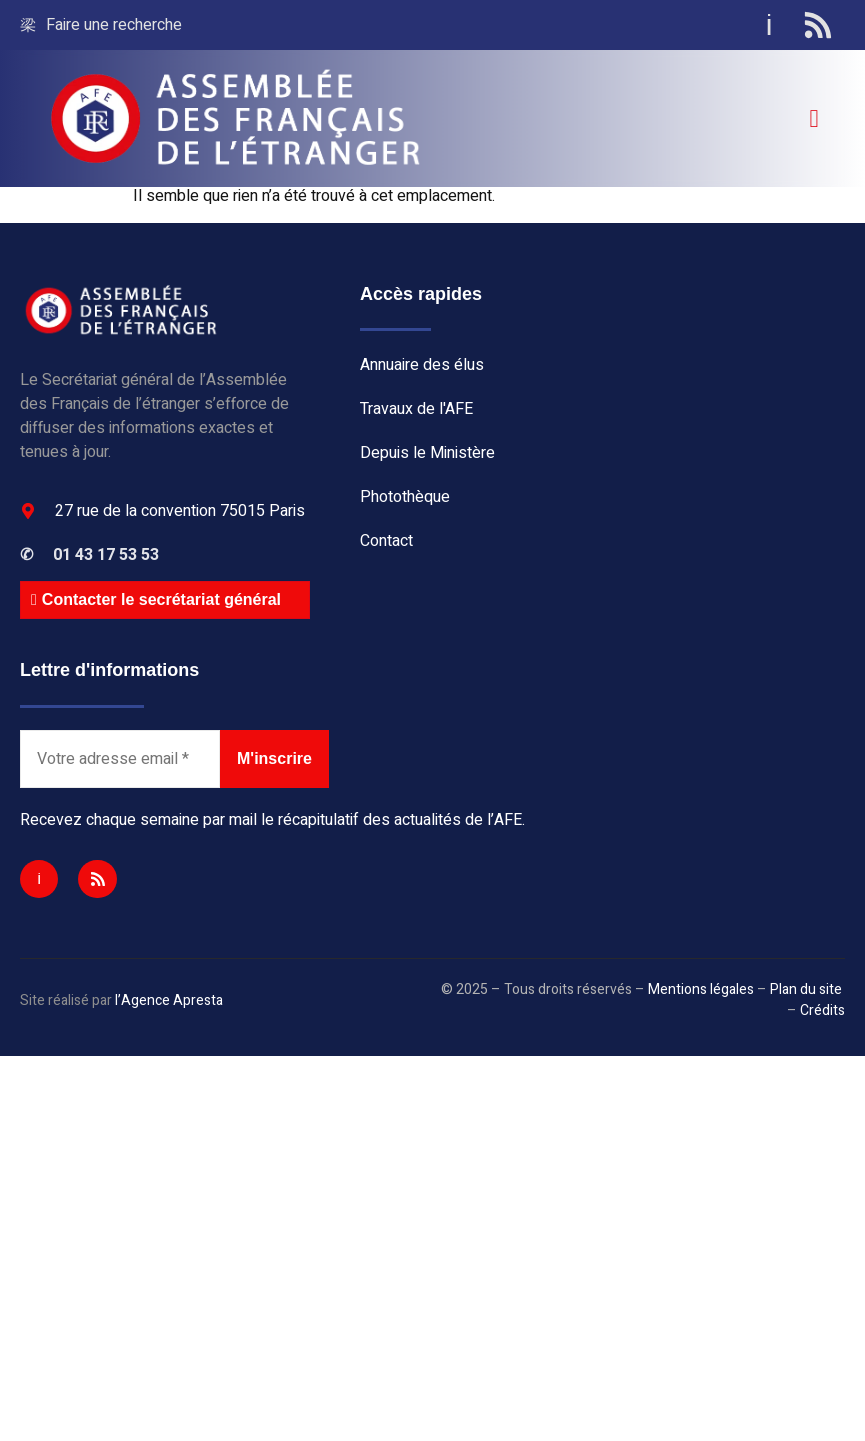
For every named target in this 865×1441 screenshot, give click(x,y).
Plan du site (806, 989)
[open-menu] (814, 118)
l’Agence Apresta (169, 1000)
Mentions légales (701, 989)
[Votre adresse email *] (120, 759)
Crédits (822, 1010)
